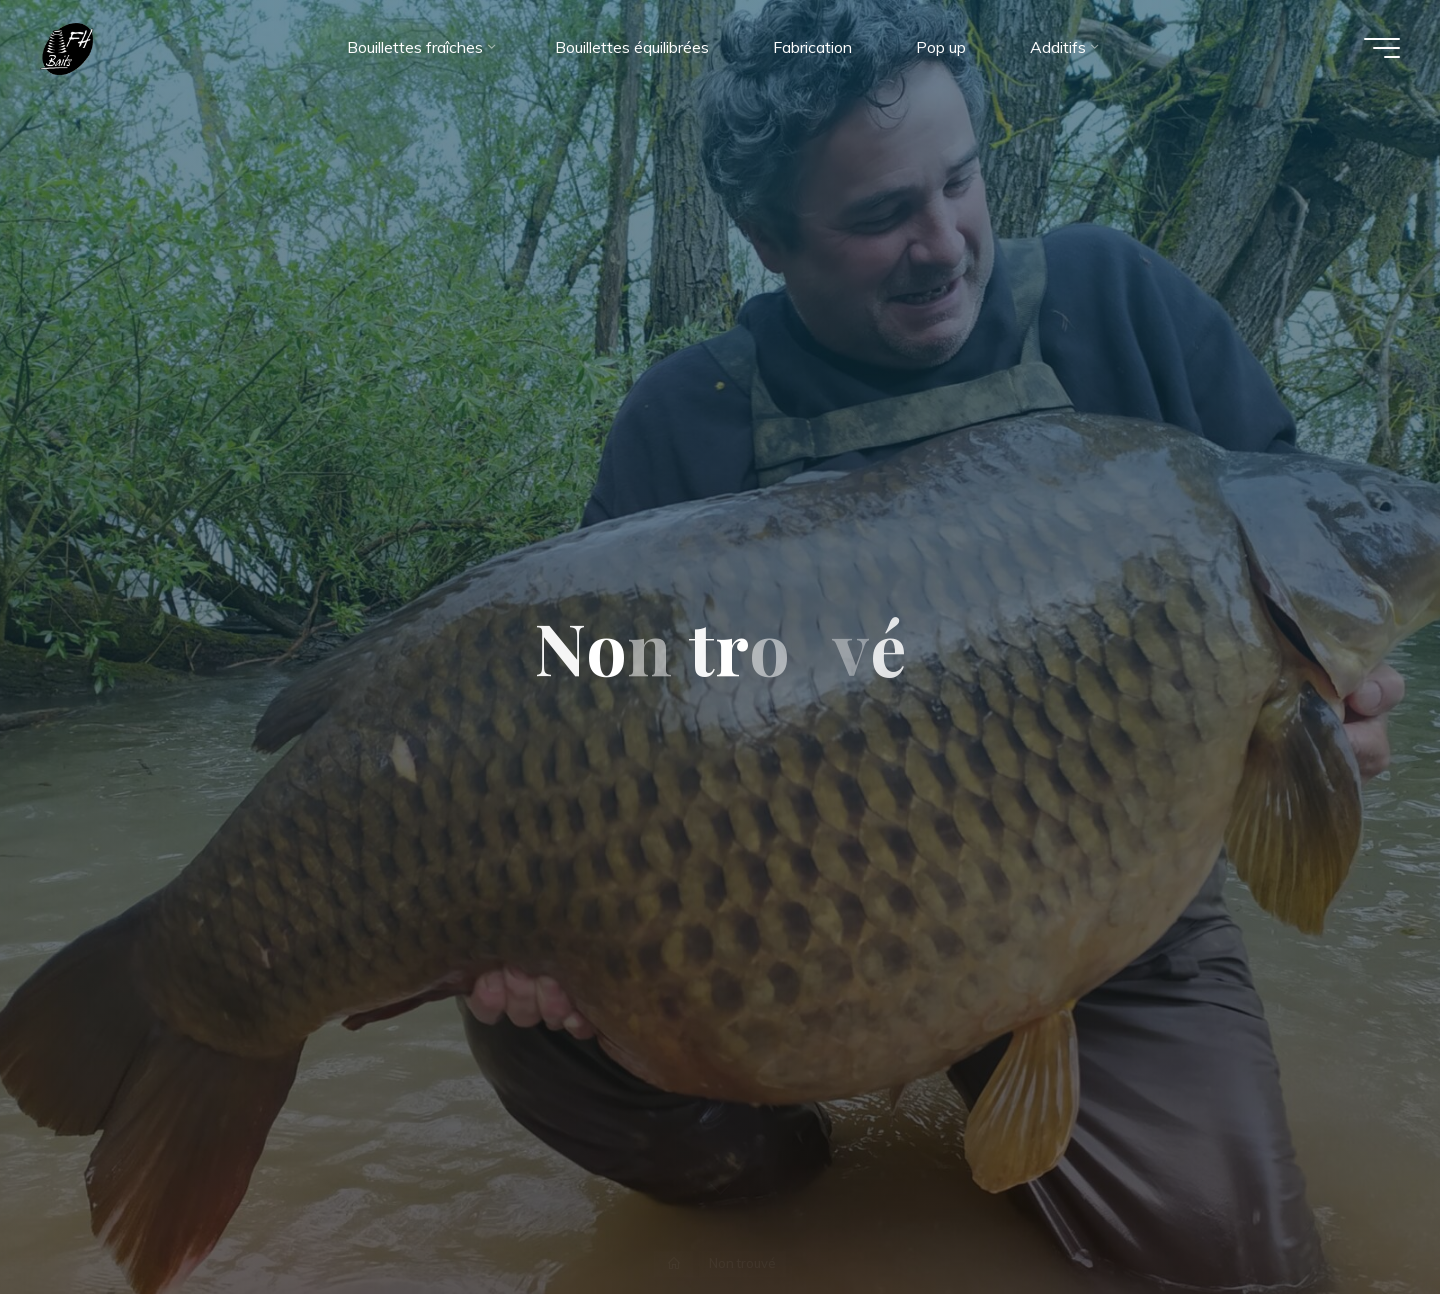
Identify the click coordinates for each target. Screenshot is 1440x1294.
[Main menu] (1382, 48)
